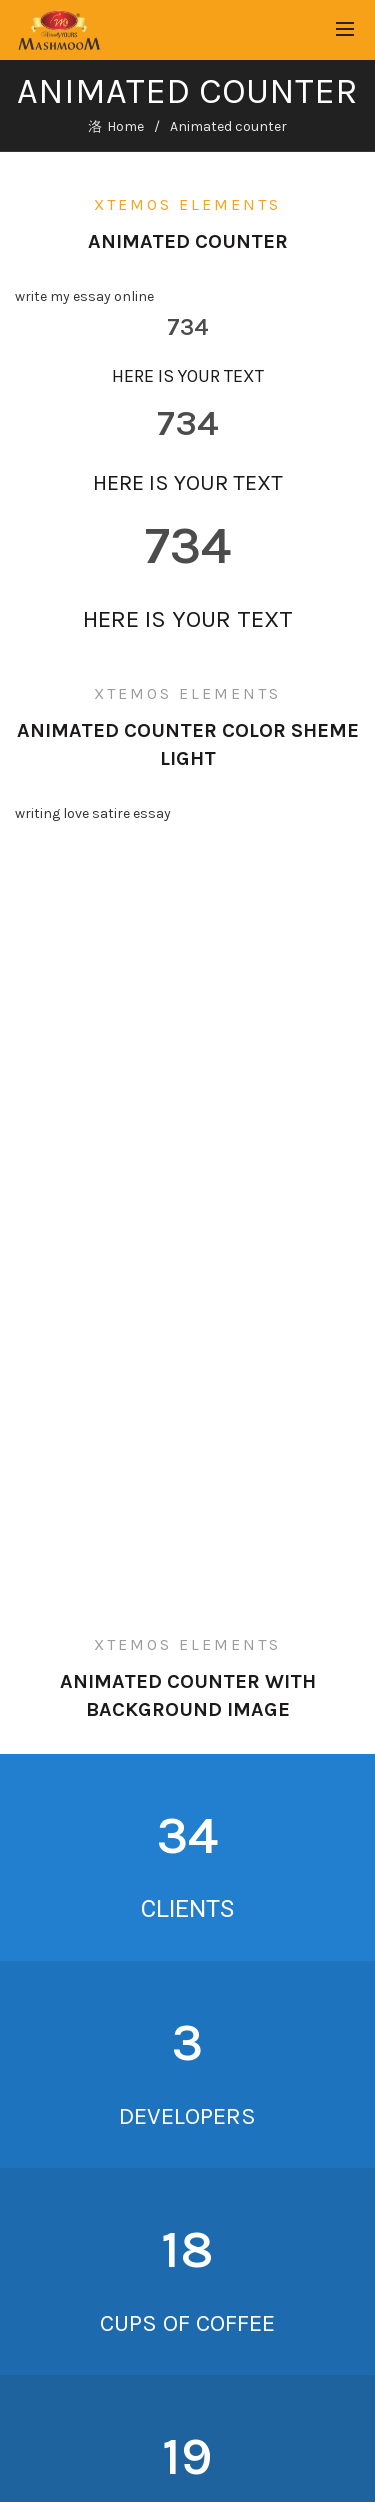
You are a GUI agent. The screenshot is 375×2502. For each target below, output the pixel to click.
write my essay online (84, 296)
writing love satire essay (93, 813)
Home (125, 126)
